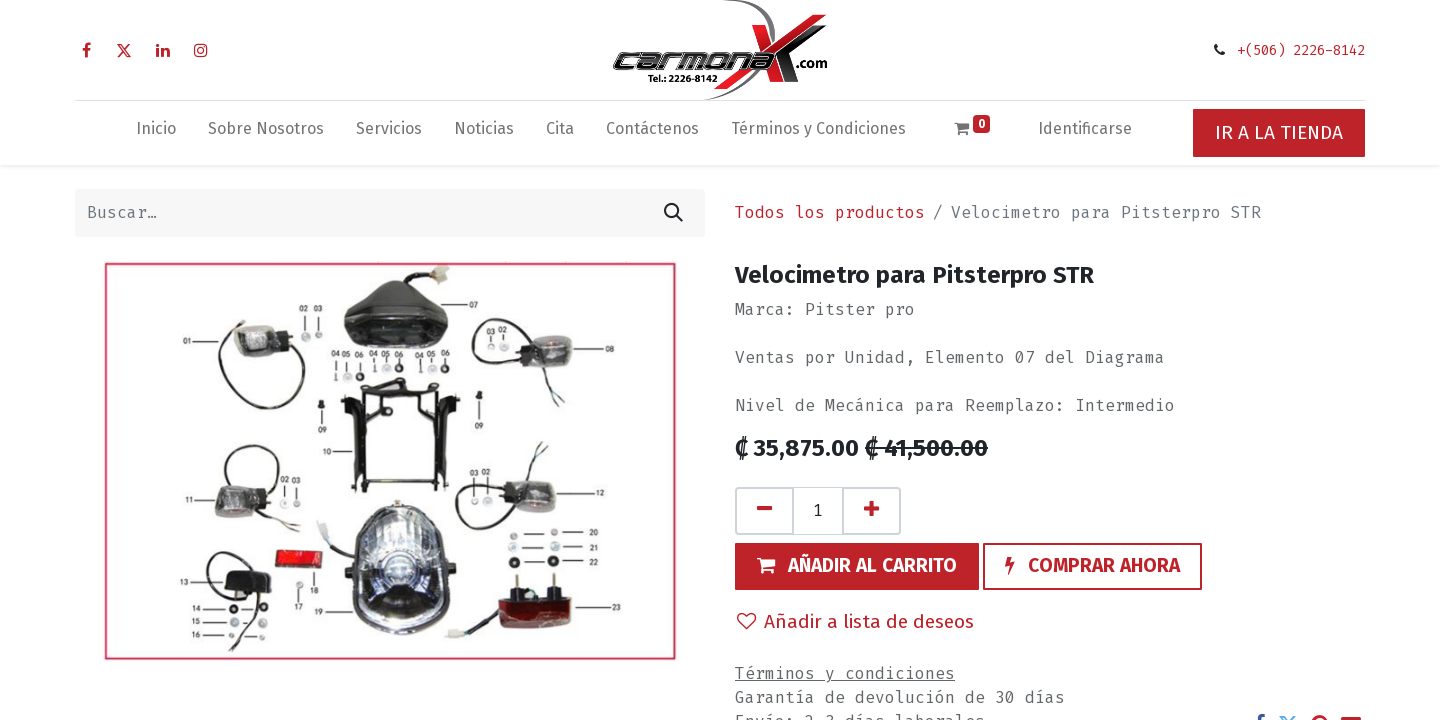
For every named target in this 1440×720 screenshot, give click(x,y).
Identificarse (1085, 128)
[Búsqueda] (673, 213)
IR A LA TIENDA (1279, 132)
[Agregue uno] (871, 511)
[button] (857, 567)
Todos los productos (830, 212)
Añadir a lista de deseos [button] (855, 621)
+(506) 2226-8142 (1301, 50)
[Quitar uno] (764, 511)
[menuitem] (156, 133)
